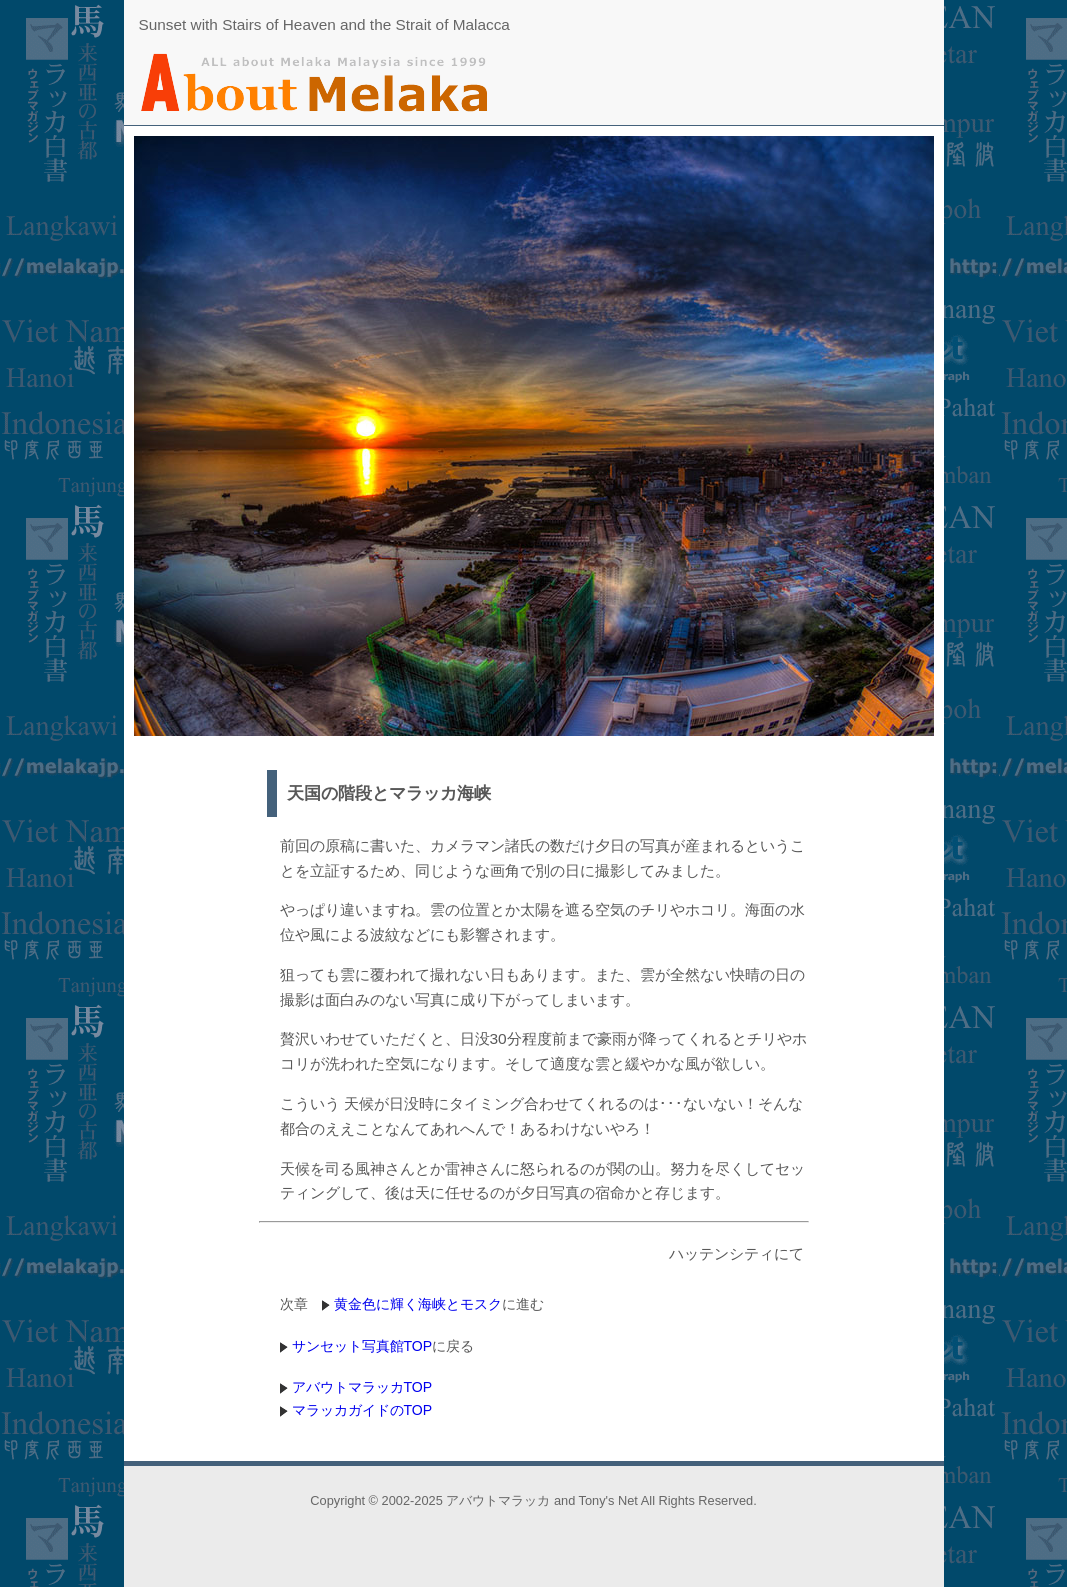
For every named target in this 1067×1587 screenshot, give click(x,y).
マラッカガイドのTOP (362, 1410)
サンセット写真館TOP (362, 1346)
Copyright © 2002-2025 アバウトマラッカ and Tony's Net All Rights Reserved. (533, 1500)
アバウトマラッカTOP (362, 1387)
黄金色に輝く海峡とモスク (418, 1304)
